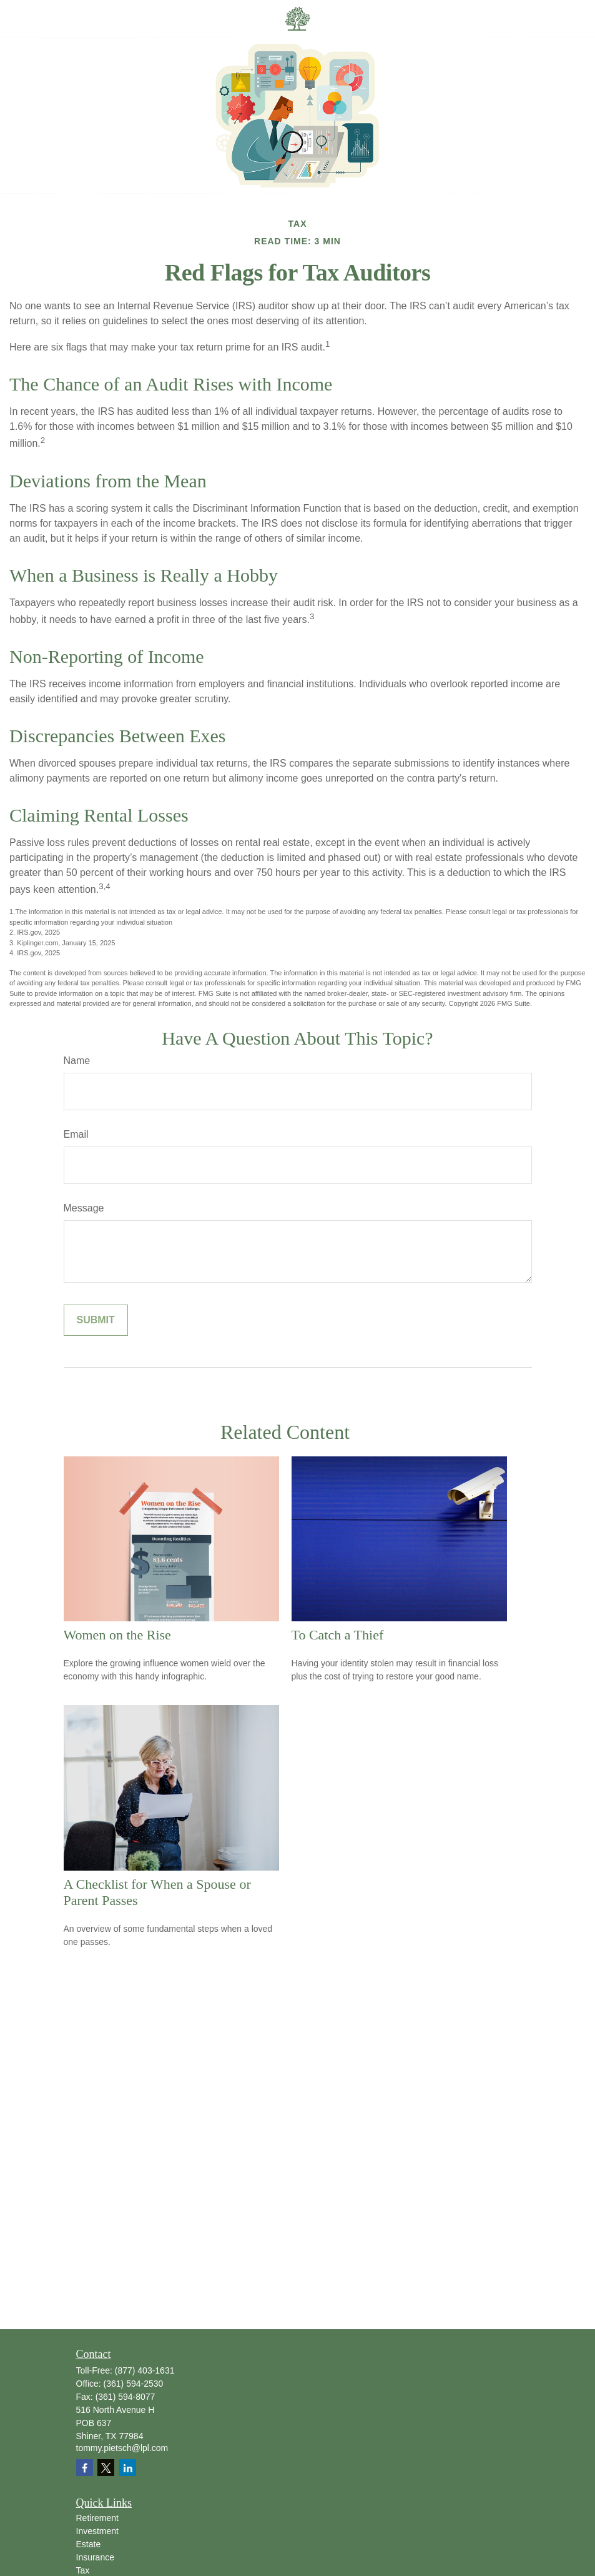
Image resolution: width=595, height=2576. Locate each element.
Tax (83, 2570)
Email (76, 1134)
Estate (88, 2544)
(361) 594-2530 (134, 2384)
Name (77, 1060)
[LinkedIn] (127, 2467)
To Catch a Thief (338, 1635)
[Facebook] (84, 2467)
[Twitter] (105, 2467)
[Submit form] (96, 1320)
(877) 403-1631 (145, 2370)
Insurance (95, 2557)
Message (84, 1208)
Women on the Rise (117, 1635)
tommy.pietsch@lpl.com (122, 2448)
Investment (97, 2531)
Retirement (97, 2518)
